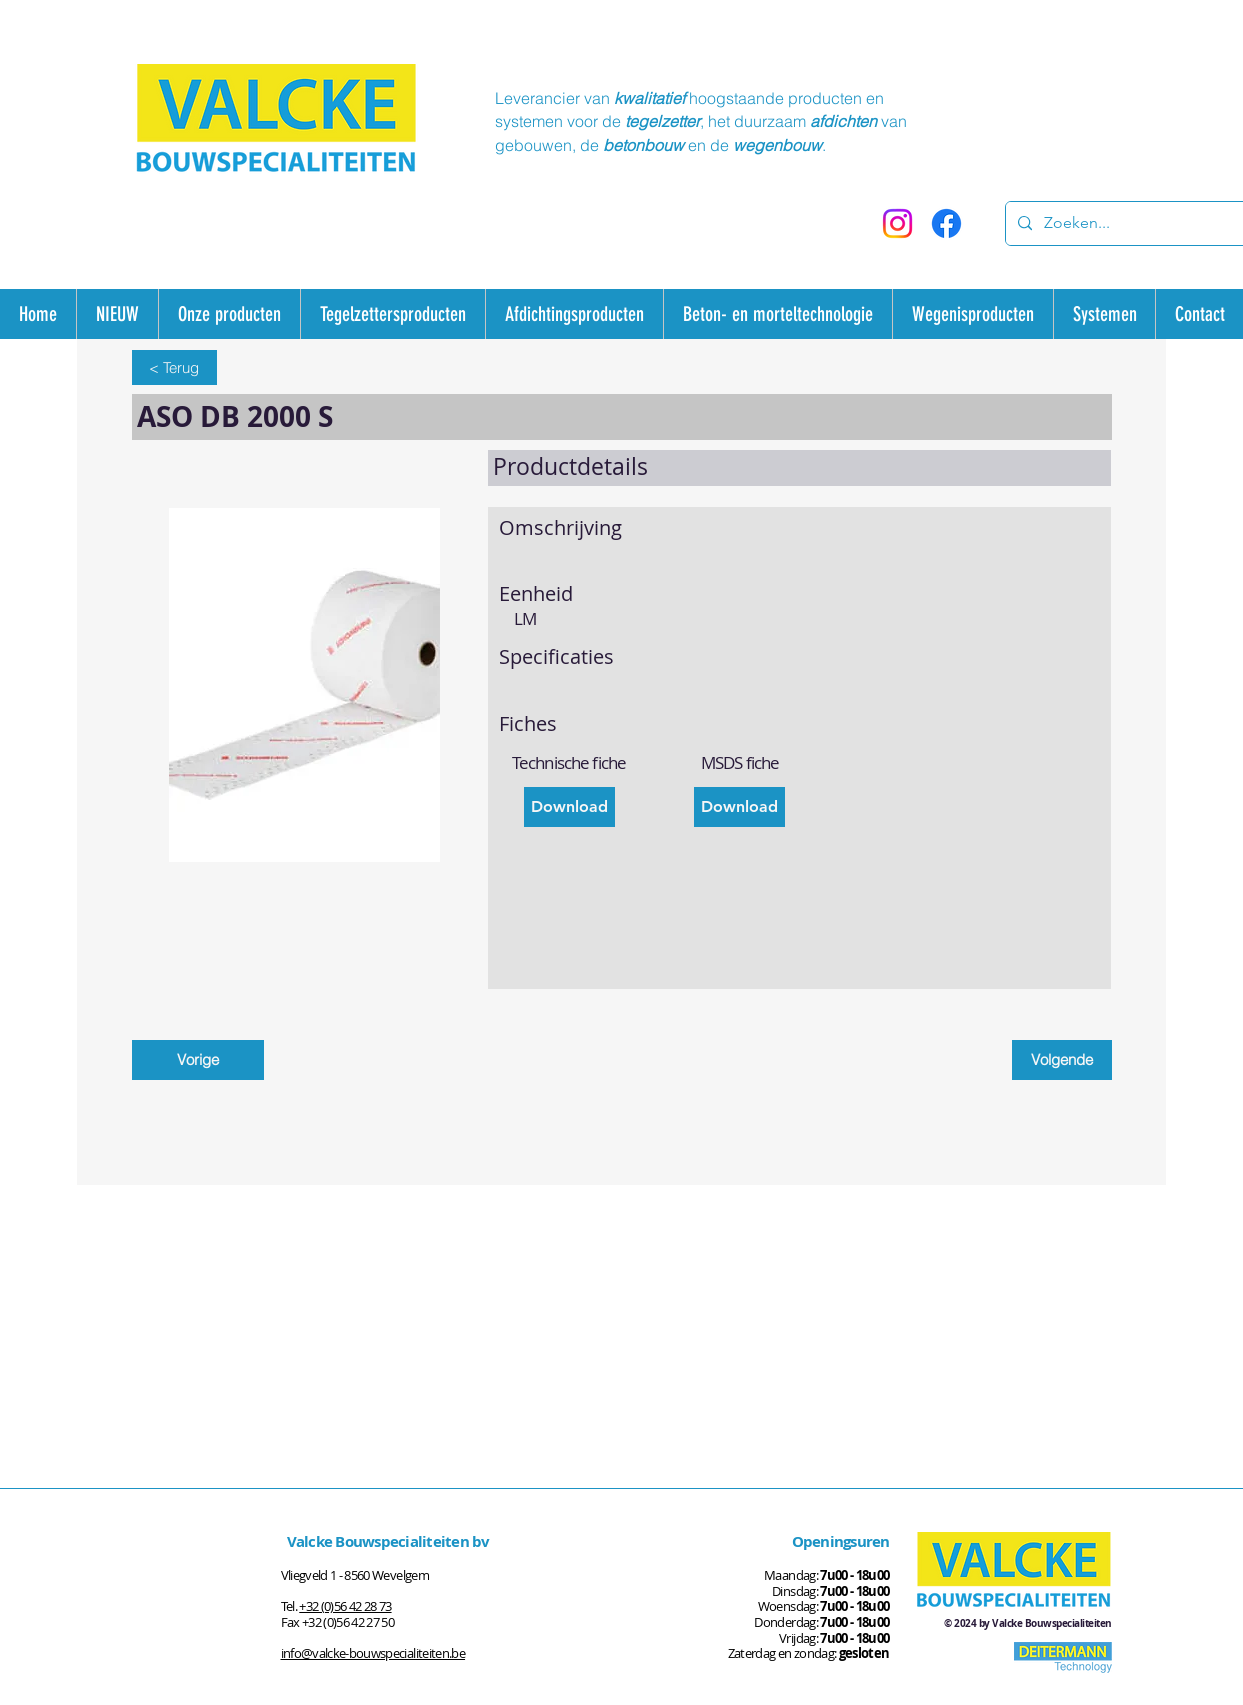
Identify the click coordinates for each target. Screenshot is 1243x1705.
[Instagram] (897, 223)
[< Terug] (174, 367)
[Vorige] (198, 1060)
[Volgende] (1062, 1060)
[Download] (569, 807)
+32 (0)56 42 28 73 (345, 1606)
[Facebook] (946, 223)
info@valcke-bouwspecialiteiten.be (373, 1653)
